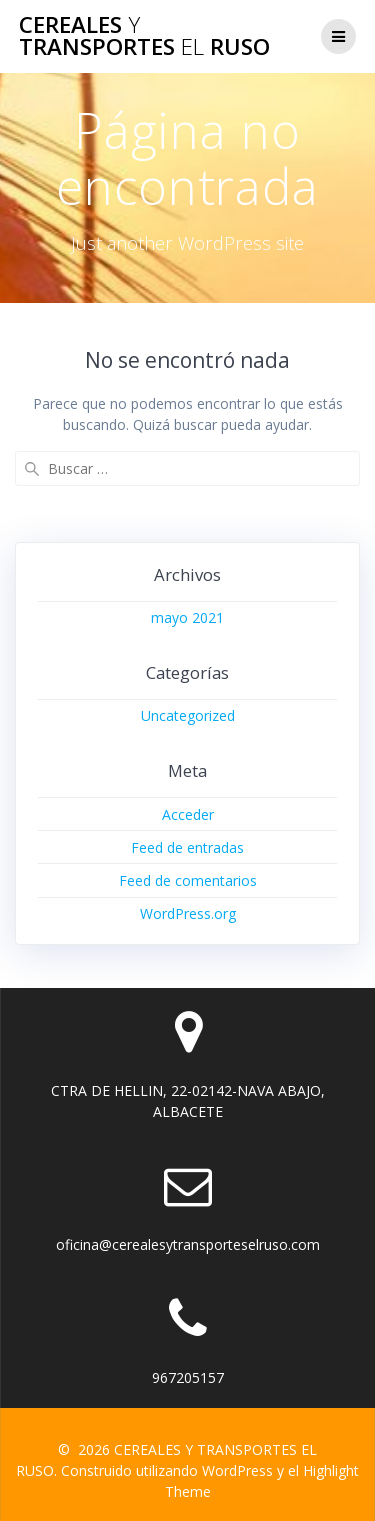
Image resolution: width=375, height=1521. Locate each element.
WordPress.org (188, 913)
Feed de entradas (187, 847)
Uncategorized (188, 715)
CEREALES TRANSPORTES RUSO (144, 36)
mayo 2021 (187, 617)
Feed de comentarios (188, 880)
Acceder (188, 814)
